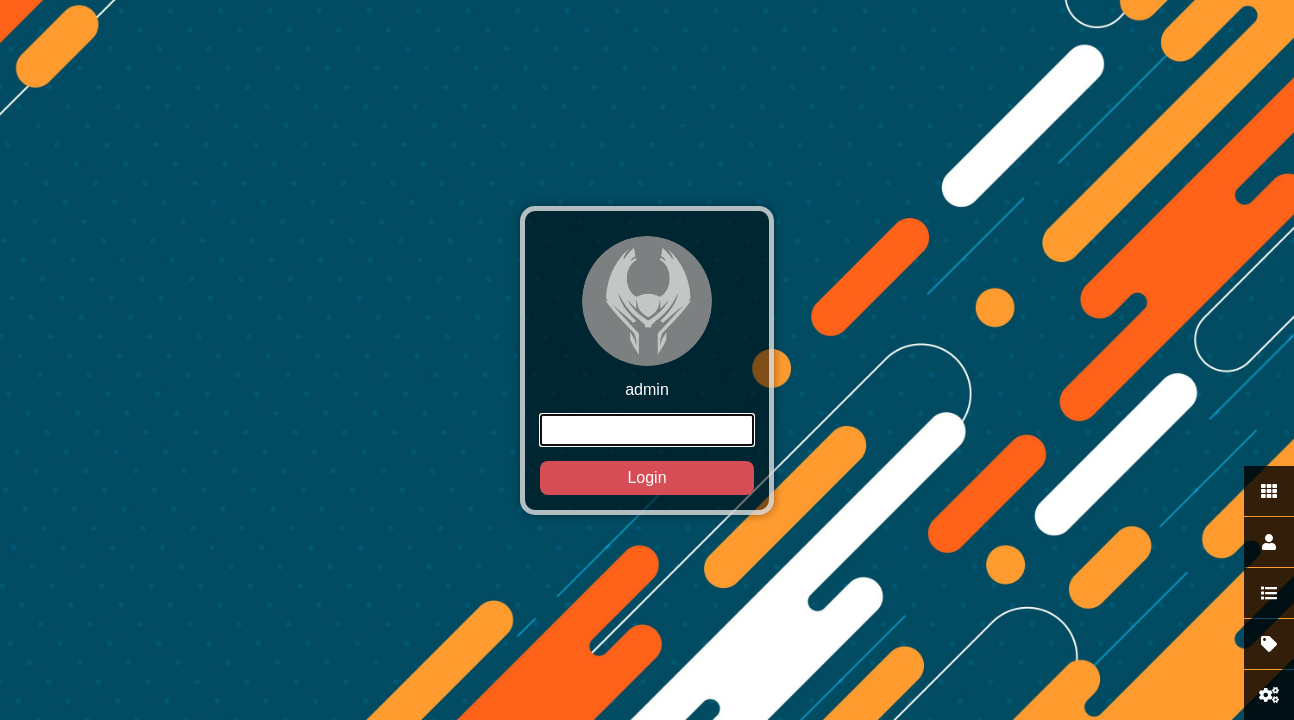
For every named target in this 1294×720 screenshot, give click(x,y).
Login (646, 477)
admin (647, 365)
